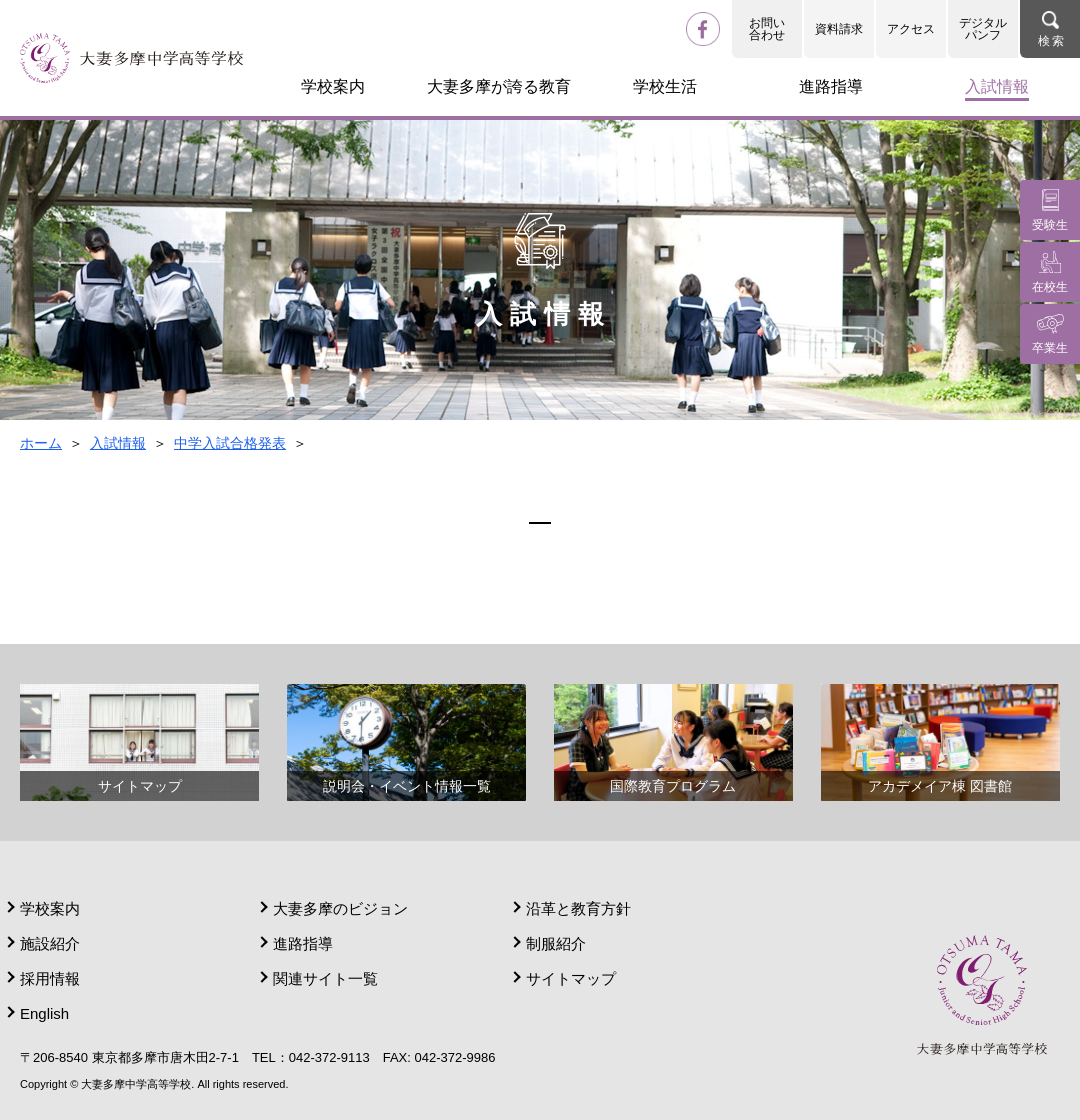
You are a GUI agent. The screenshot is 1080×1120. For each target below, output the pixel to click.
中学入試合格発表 (230, 443)
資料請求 (839, 29)
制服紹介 (556, 943)
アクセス (911, 29)
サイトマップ (571, 978)
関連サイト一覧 (325, 978)
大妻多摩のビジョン (340, 908)
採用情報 (50, 978)
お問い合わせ (767, 29)
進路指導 (303, 943)
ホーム (41, 443)
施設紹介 (50, 943)
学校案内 (50, 908)
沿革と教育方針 (578, 908)
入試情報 (118, 443)
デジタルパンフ (983, 29)
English (44, 1013)
